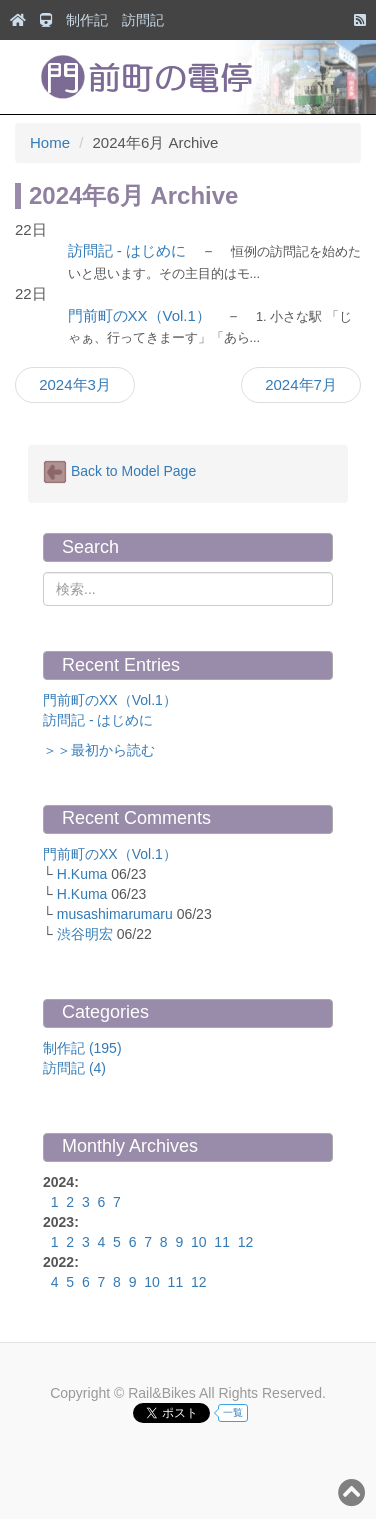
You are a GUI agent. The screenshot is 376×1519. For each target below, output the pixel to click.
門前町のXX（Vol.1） (139, 315)
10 (199, 1242)
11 (222, 1242)
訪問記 (143, 20)
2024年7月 (301, 384)
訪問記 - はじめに (127, 250)
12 (246, 1242)
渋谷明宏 (85, 934)
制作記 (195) (82, 1048)
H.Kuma (82, 874)
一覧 (233, 1412)
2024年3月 (75, 384)
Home (50, 142)
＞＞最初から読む (99, 750)
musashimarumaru (115, 914)
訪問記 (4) (74, 1068)
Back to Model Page (119, 472)
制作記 (87, 20)
